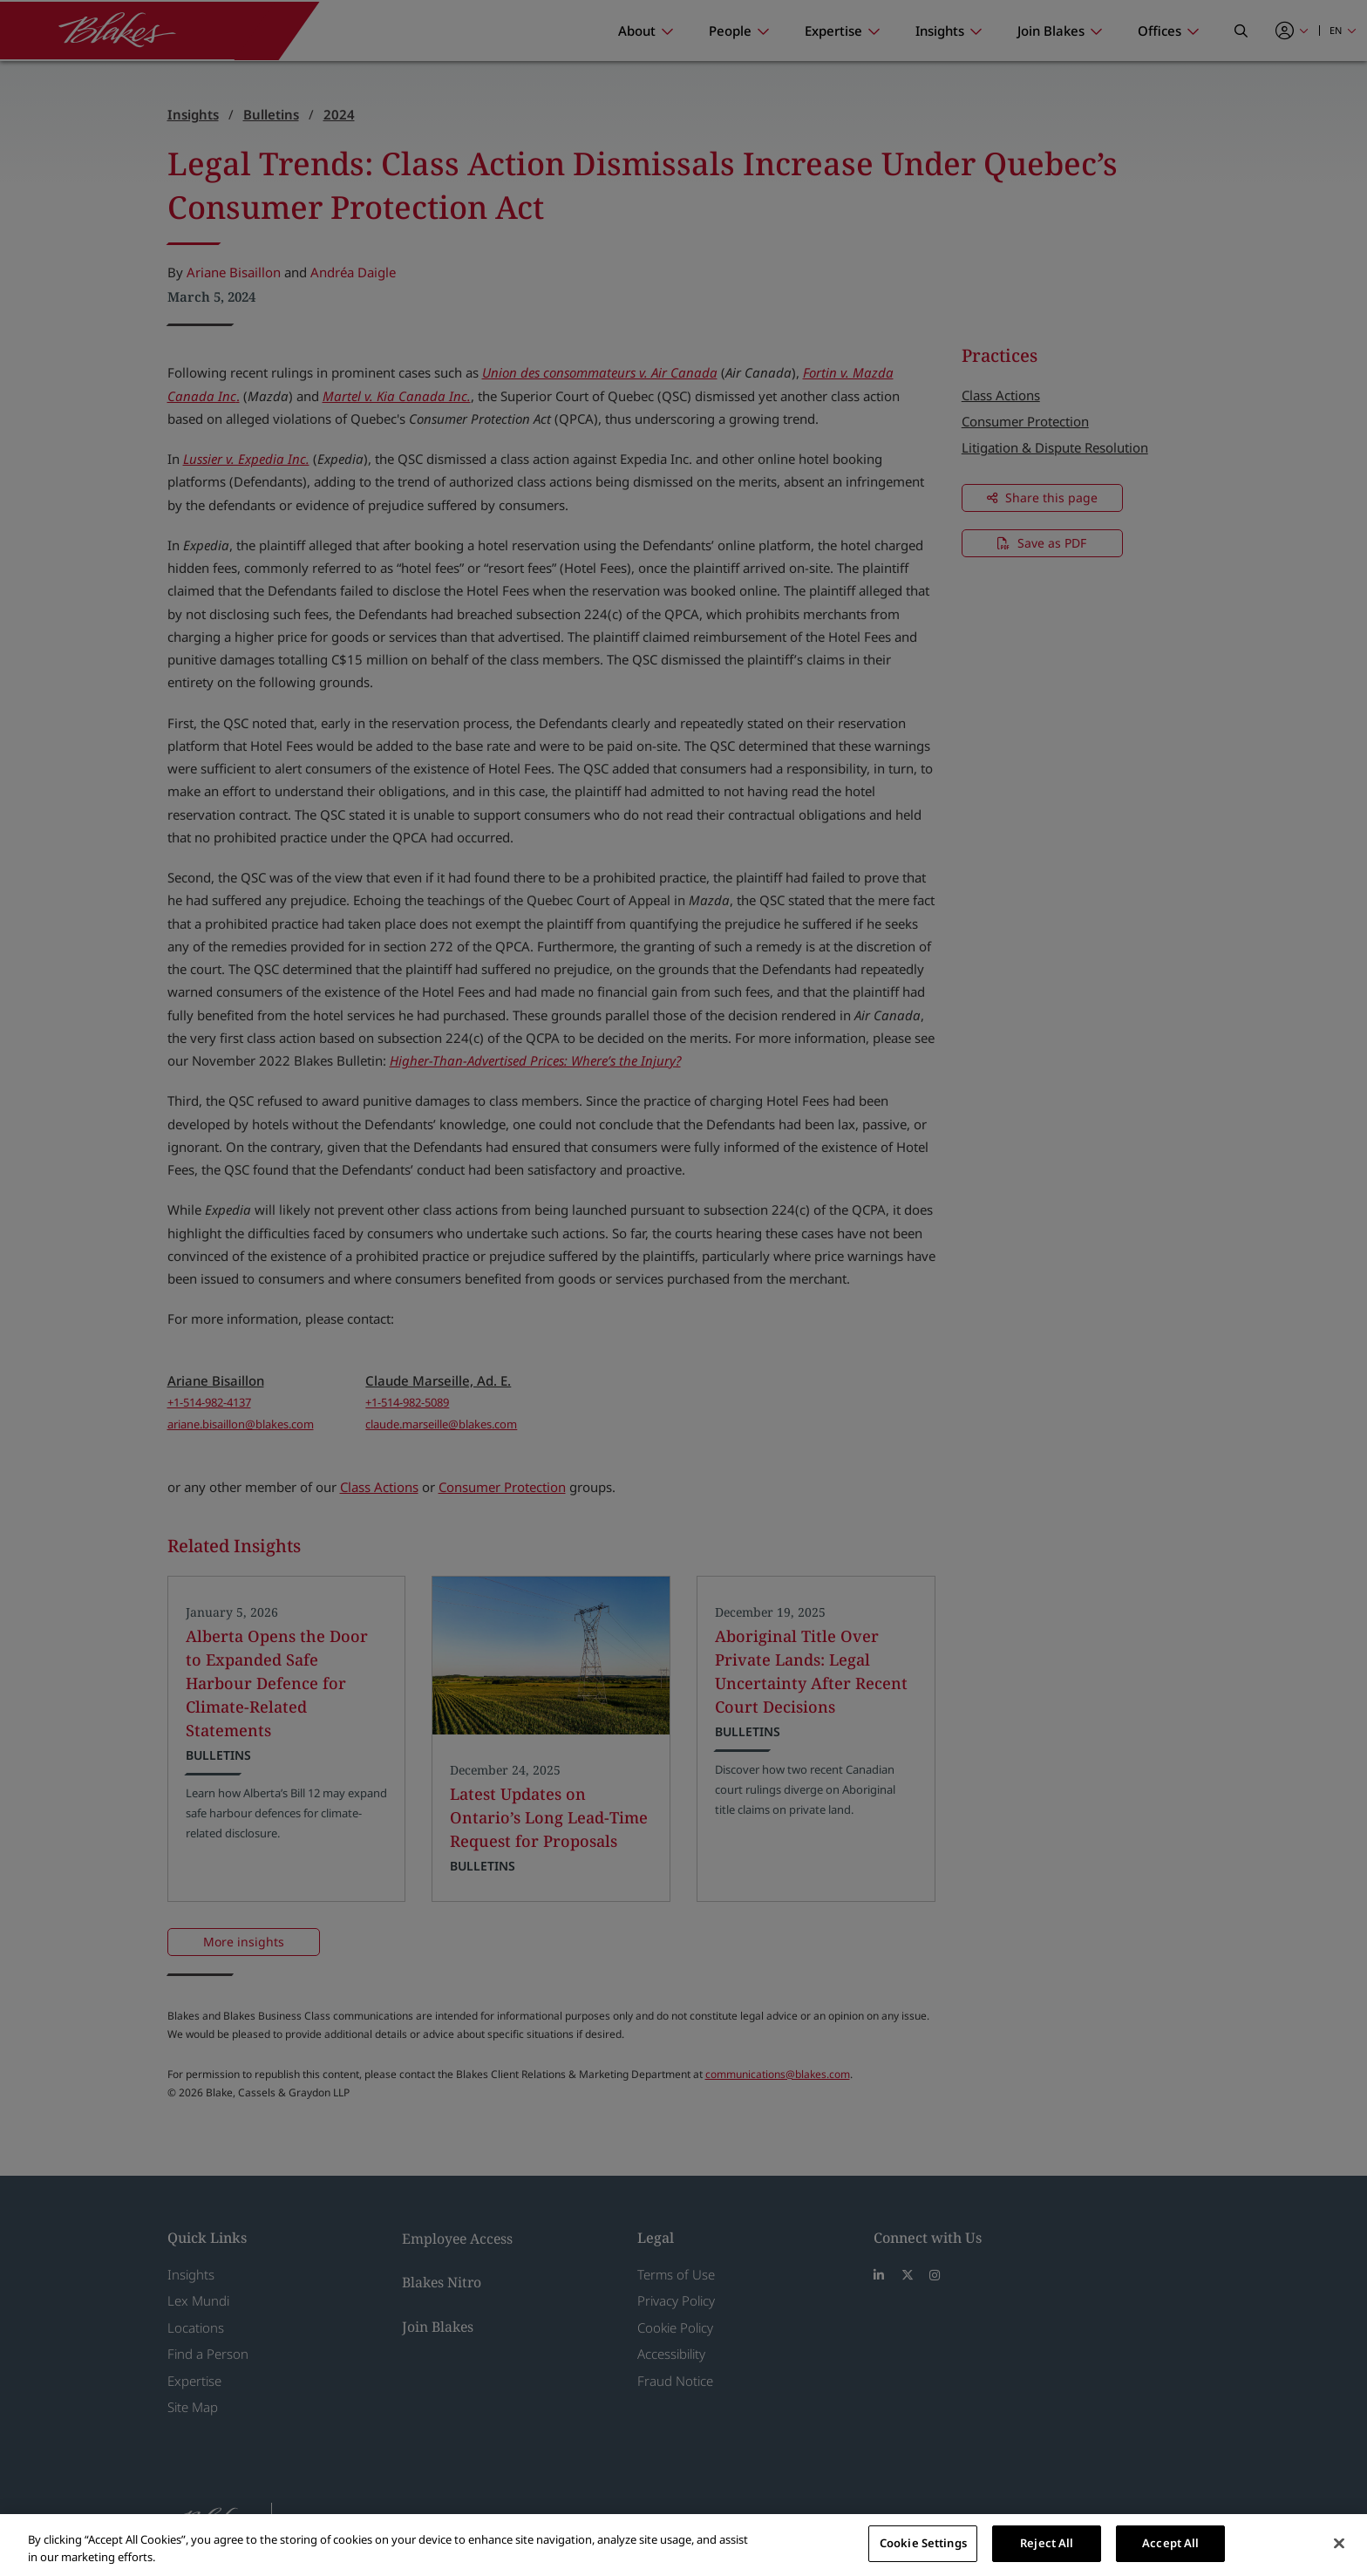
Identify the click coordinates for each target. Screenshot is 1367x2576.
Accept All (1170, 2543)
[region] (683, 2545)
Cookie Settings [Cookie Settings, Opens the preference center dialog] (923, 2543)
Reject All (1046, 2543)
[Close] (1339, 2543)
